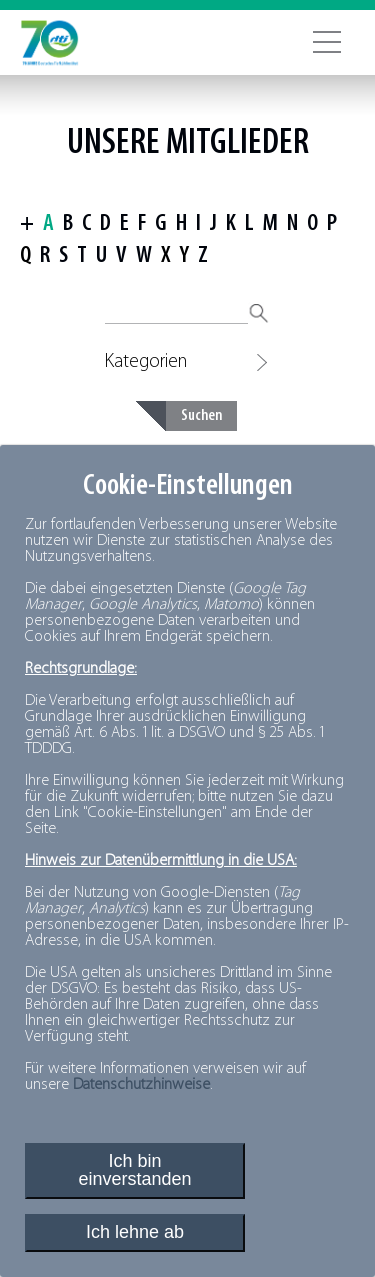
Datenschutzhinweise (141, 1085)
